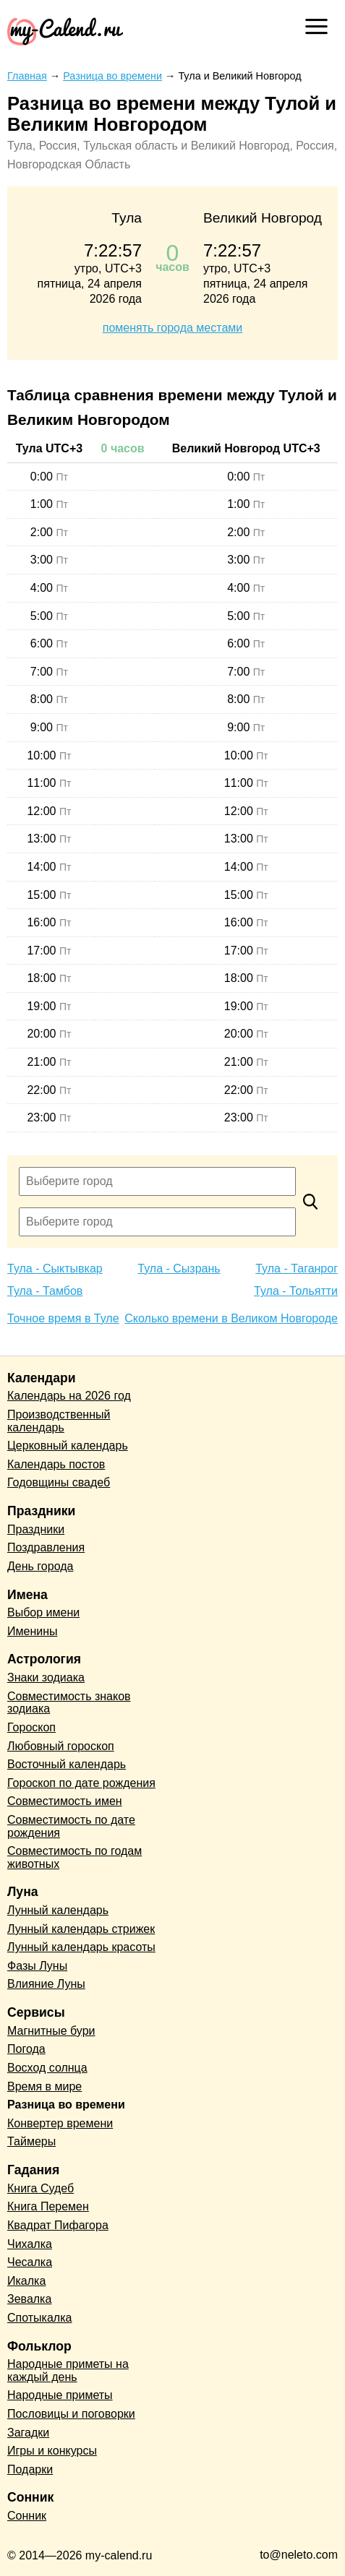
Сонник (26, 2516)
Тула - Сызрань (178, 1268)
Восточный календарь (66, 1764)
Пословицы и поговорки (71, 2414)
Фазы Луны (37, 1966)
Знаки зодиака (46, 1677)
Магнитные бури (51, 2031)
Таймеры (31, 2141)
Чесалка (29, 2262)
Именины (32, 1631)
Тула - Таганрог (296, 1268)
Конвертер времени (60, 2123)
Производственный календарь (58, 1421)
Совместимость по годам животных (74, 1857)
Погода (26, 2049)
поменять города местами (172, 328)
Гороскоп (31, 1727)
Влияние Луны (46, 1984)
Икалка (26, 2281)
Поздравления (46, 1547)
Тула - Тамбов (44, 1291)
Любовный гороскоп (60, 1746)
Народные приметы (60, 2395)
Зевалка (29, 2299)
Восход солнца (47, 2068)
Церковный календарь (67, 1445)
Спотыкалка (39, 2318)
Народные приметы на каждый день (68, 2370)
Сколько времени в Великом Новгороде (231, 1318)
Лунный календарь (57, 1910)
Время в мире (44, 2086)
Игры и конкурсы (52, 2450)
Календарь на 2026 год (69, 1396)
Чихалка (29, 2244)
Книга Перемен (48, 2206)
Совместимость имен (64, 1801)
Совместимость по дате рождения (71, 1826)
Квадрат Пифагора (57, 2225)
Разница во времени (66, 2104)
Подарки (30, 2469)
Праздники (35, 1529)
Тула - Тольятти (296, 1291)
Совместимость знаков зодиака (69, 1702)
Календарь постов (56, 1464)
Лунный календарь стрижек (81, 1929)
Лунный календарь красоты (81, 1947)
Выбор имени (43, 1612)
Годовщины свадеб (58, 1482)
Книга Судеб (40, 2188)
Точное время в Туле (63, 1318)
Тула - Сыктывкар (55, 1268)
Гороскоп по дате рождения (81, 1783)
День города (40, 1566)
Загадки (28, 2432)
